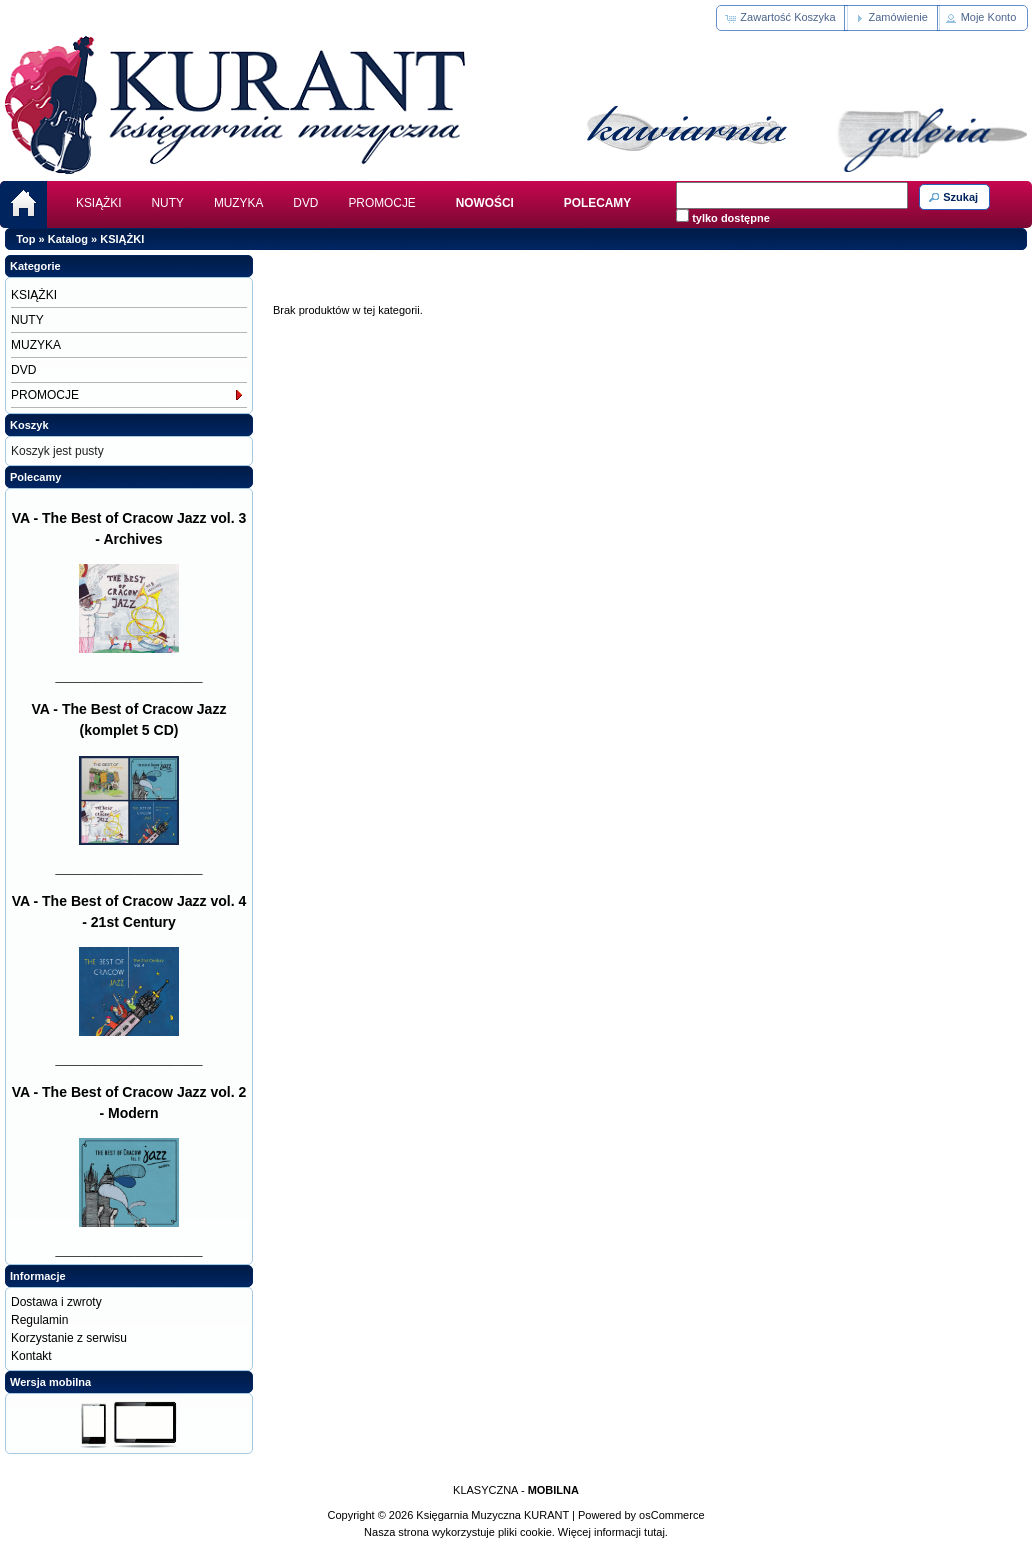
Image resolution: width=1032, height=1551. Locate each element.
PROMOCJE (381, 203)
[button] (781, 18)
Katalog (68, 239)
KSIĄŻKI (99, 203)
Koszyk (29, 425)
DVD (305, 203)
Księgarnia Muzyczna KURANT (492, 1515)
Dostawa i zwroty (56, 1302)
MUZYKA (238, 203)
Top (25, 239)
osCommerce (671, 1515)
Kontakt (31, 1356)
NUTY (168, 203)
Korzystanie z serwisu (69, 1338)
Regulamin (39, 1320)
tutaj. (654, 1532)
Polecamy (35, 477)
